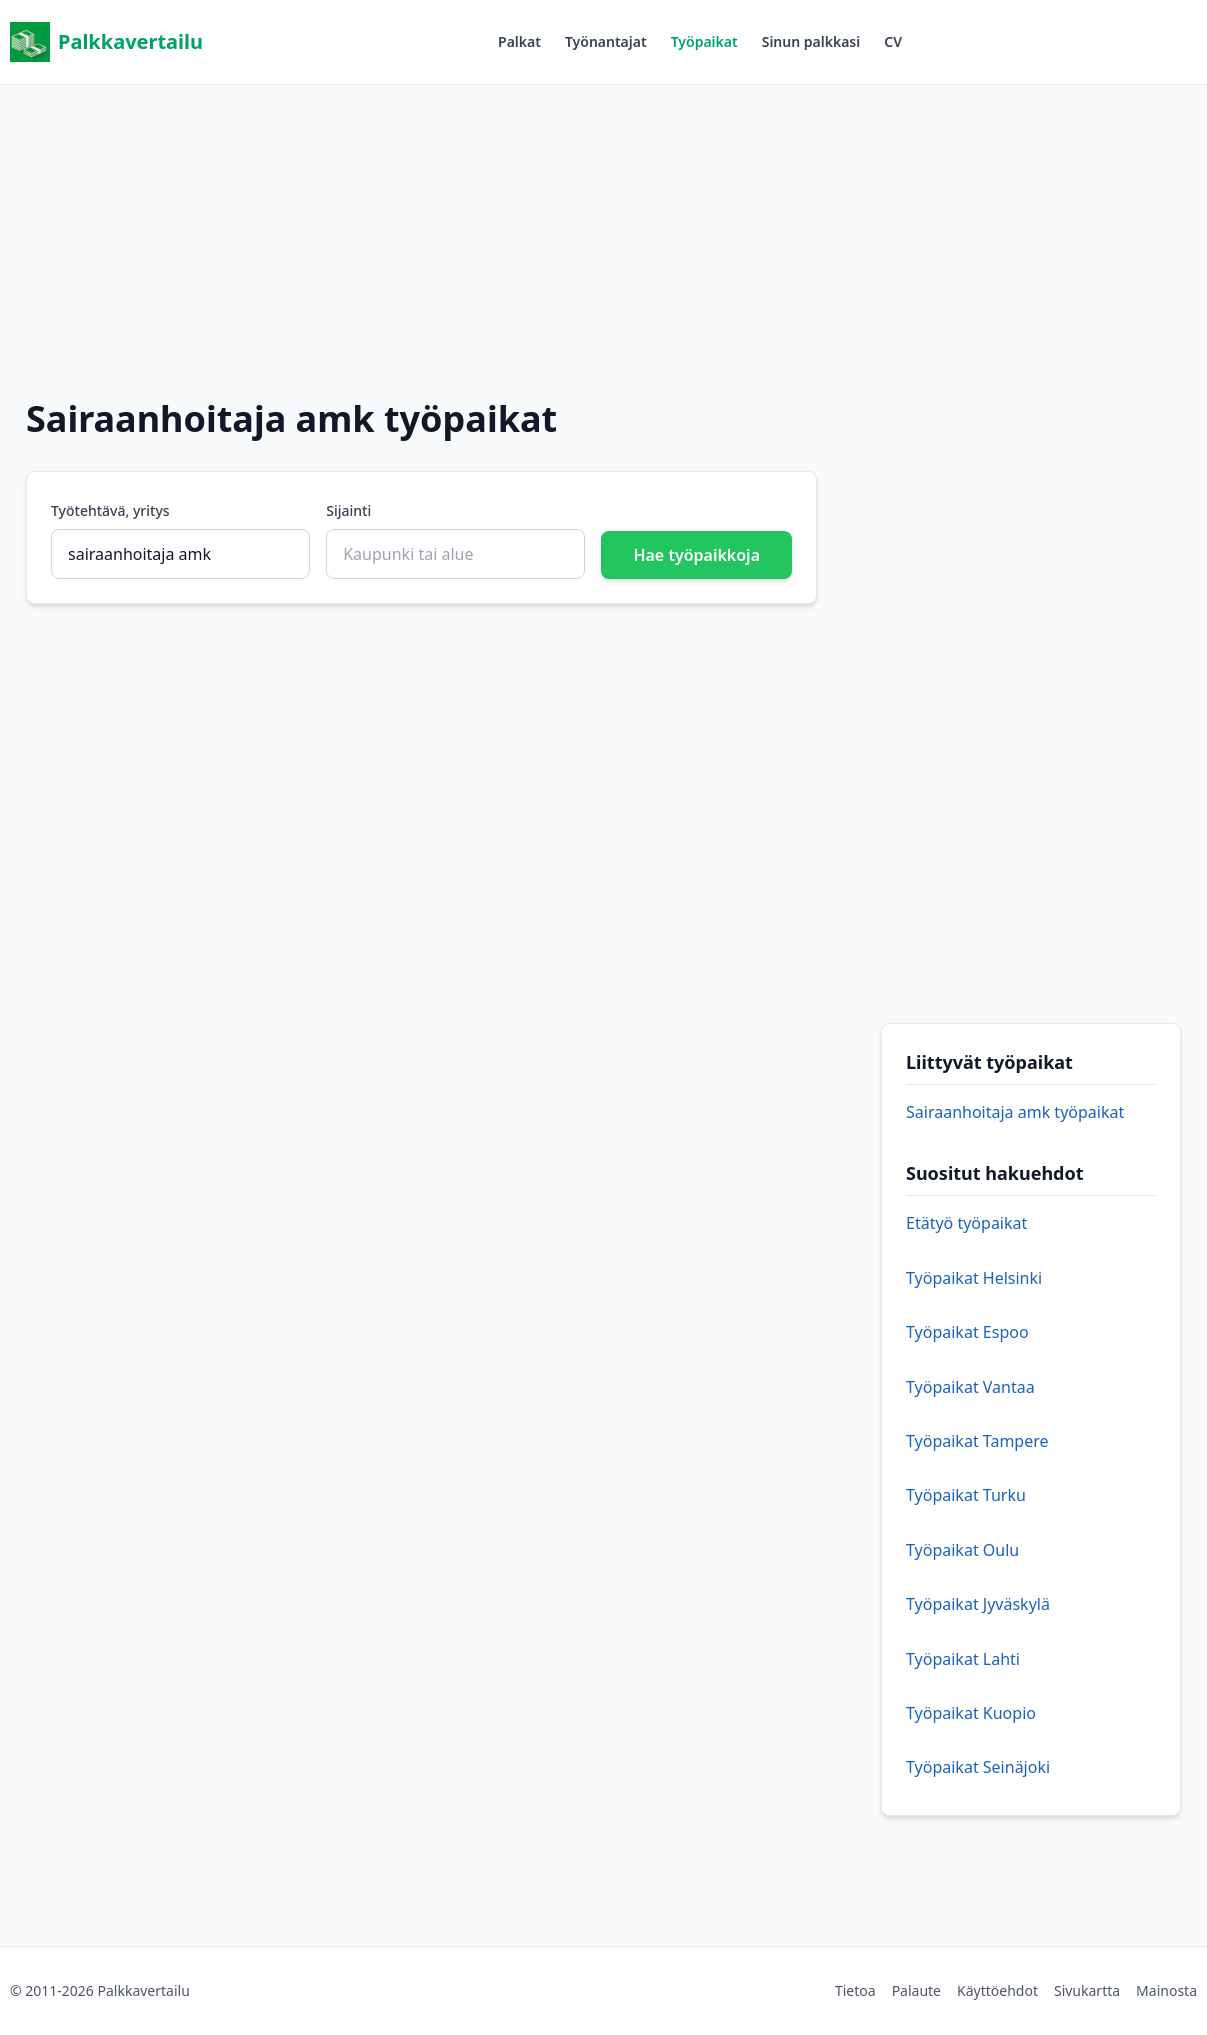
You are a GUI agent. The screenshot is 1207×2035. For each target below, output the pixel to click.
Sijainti (348, 510)
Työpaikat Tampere (977, 1441)
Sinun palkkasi (811, 41)
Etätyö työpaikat (966, 1223)
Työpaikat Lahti (963, 1659)
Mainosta (1166, 1990)
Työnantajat (606, 41)
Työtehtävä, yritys (110, 510)
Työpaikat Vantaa (970, 1387)
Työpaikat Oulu (962, 1550)
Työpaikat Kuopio (971, 1713)
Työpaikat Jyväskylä (978, 1604)
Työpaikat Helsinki (974, 1278)
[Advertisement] (604, 225)
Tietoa (855, 1990)
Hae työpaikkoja (696, 555)
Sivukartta (1087, 1990)
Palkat (519, 41)
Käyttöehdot (997, 1990)
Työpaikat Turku (966, 1495)
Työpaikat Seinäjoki (978, 1767)
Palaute (916, 1990)
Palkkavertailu (106, 42)
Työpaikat (704, 41)
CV (893, 41)
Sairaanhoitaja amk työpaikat (1015, 1112)
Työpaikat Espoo (967, 1332)
